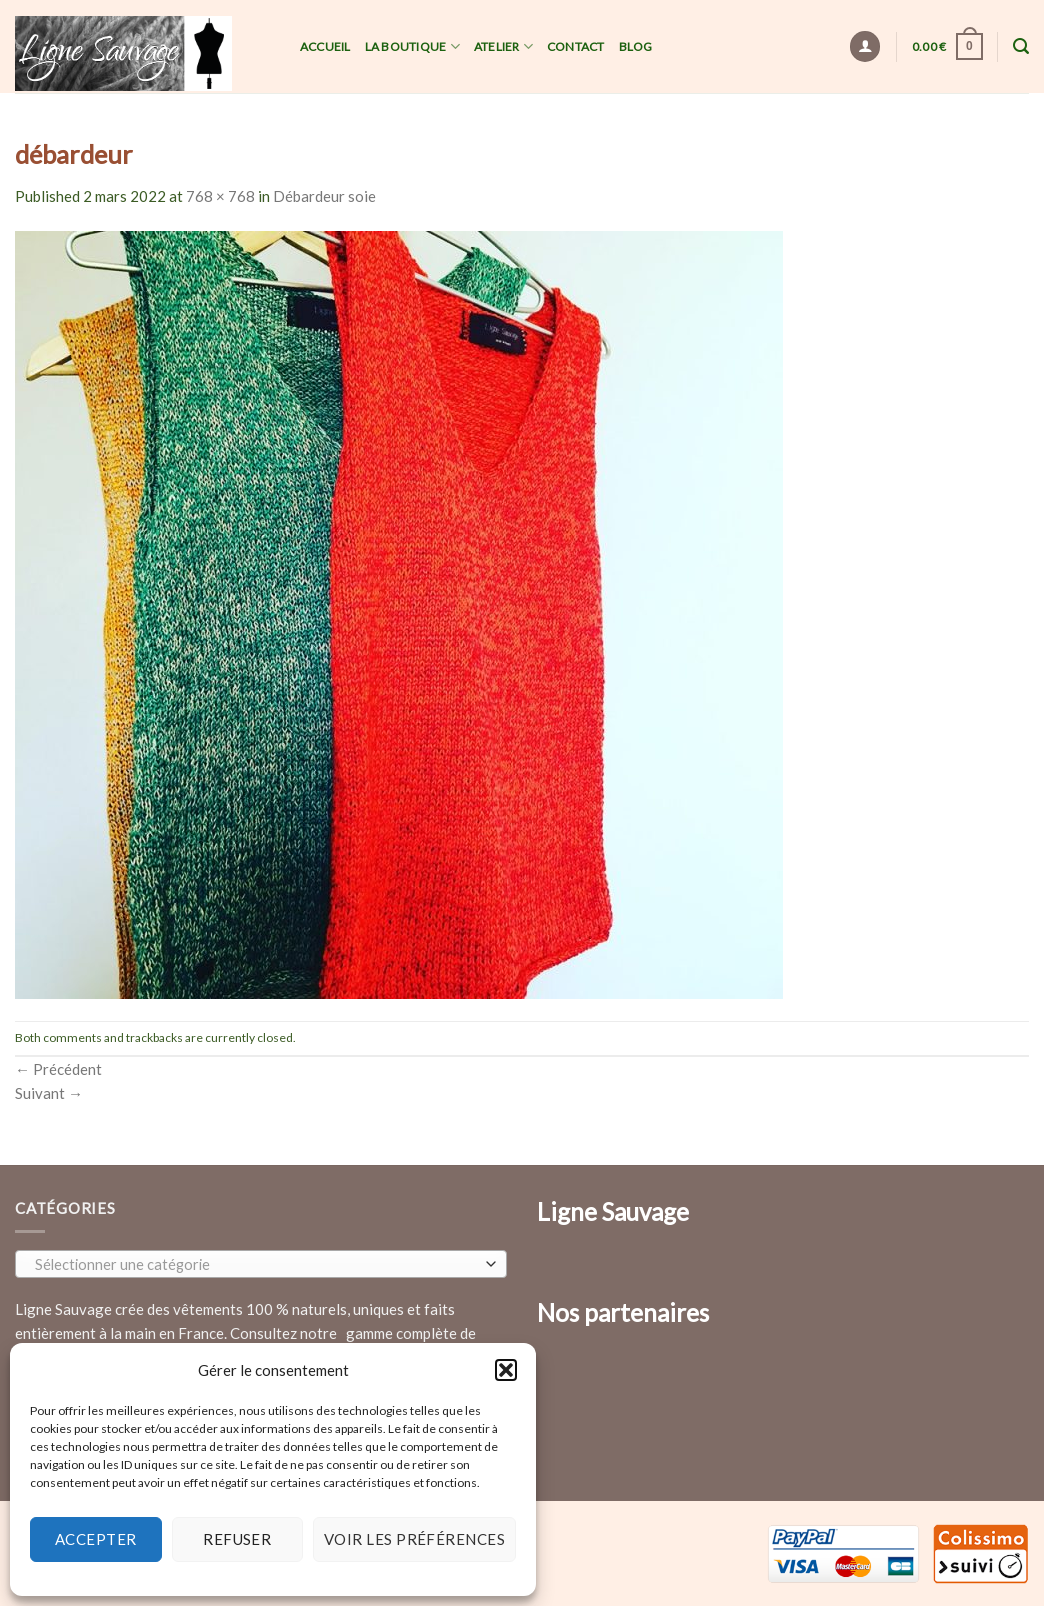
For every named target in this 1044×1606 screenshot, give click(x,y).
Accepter (96, 1539)
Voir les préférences (414, 1539)
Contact (576, 46)
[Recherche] (1021, 46)
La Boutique (412, 46)
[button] (506, 1370)
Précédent (58, 1069)
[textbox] (256, 1265)
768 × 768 (220, 196)
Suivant (49, 1093)
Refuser (237, 1539)
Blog (636, 46)
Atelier (503, 46)
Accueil (325, 46)
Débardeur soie (324, 196)
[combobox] (261, 1264)
